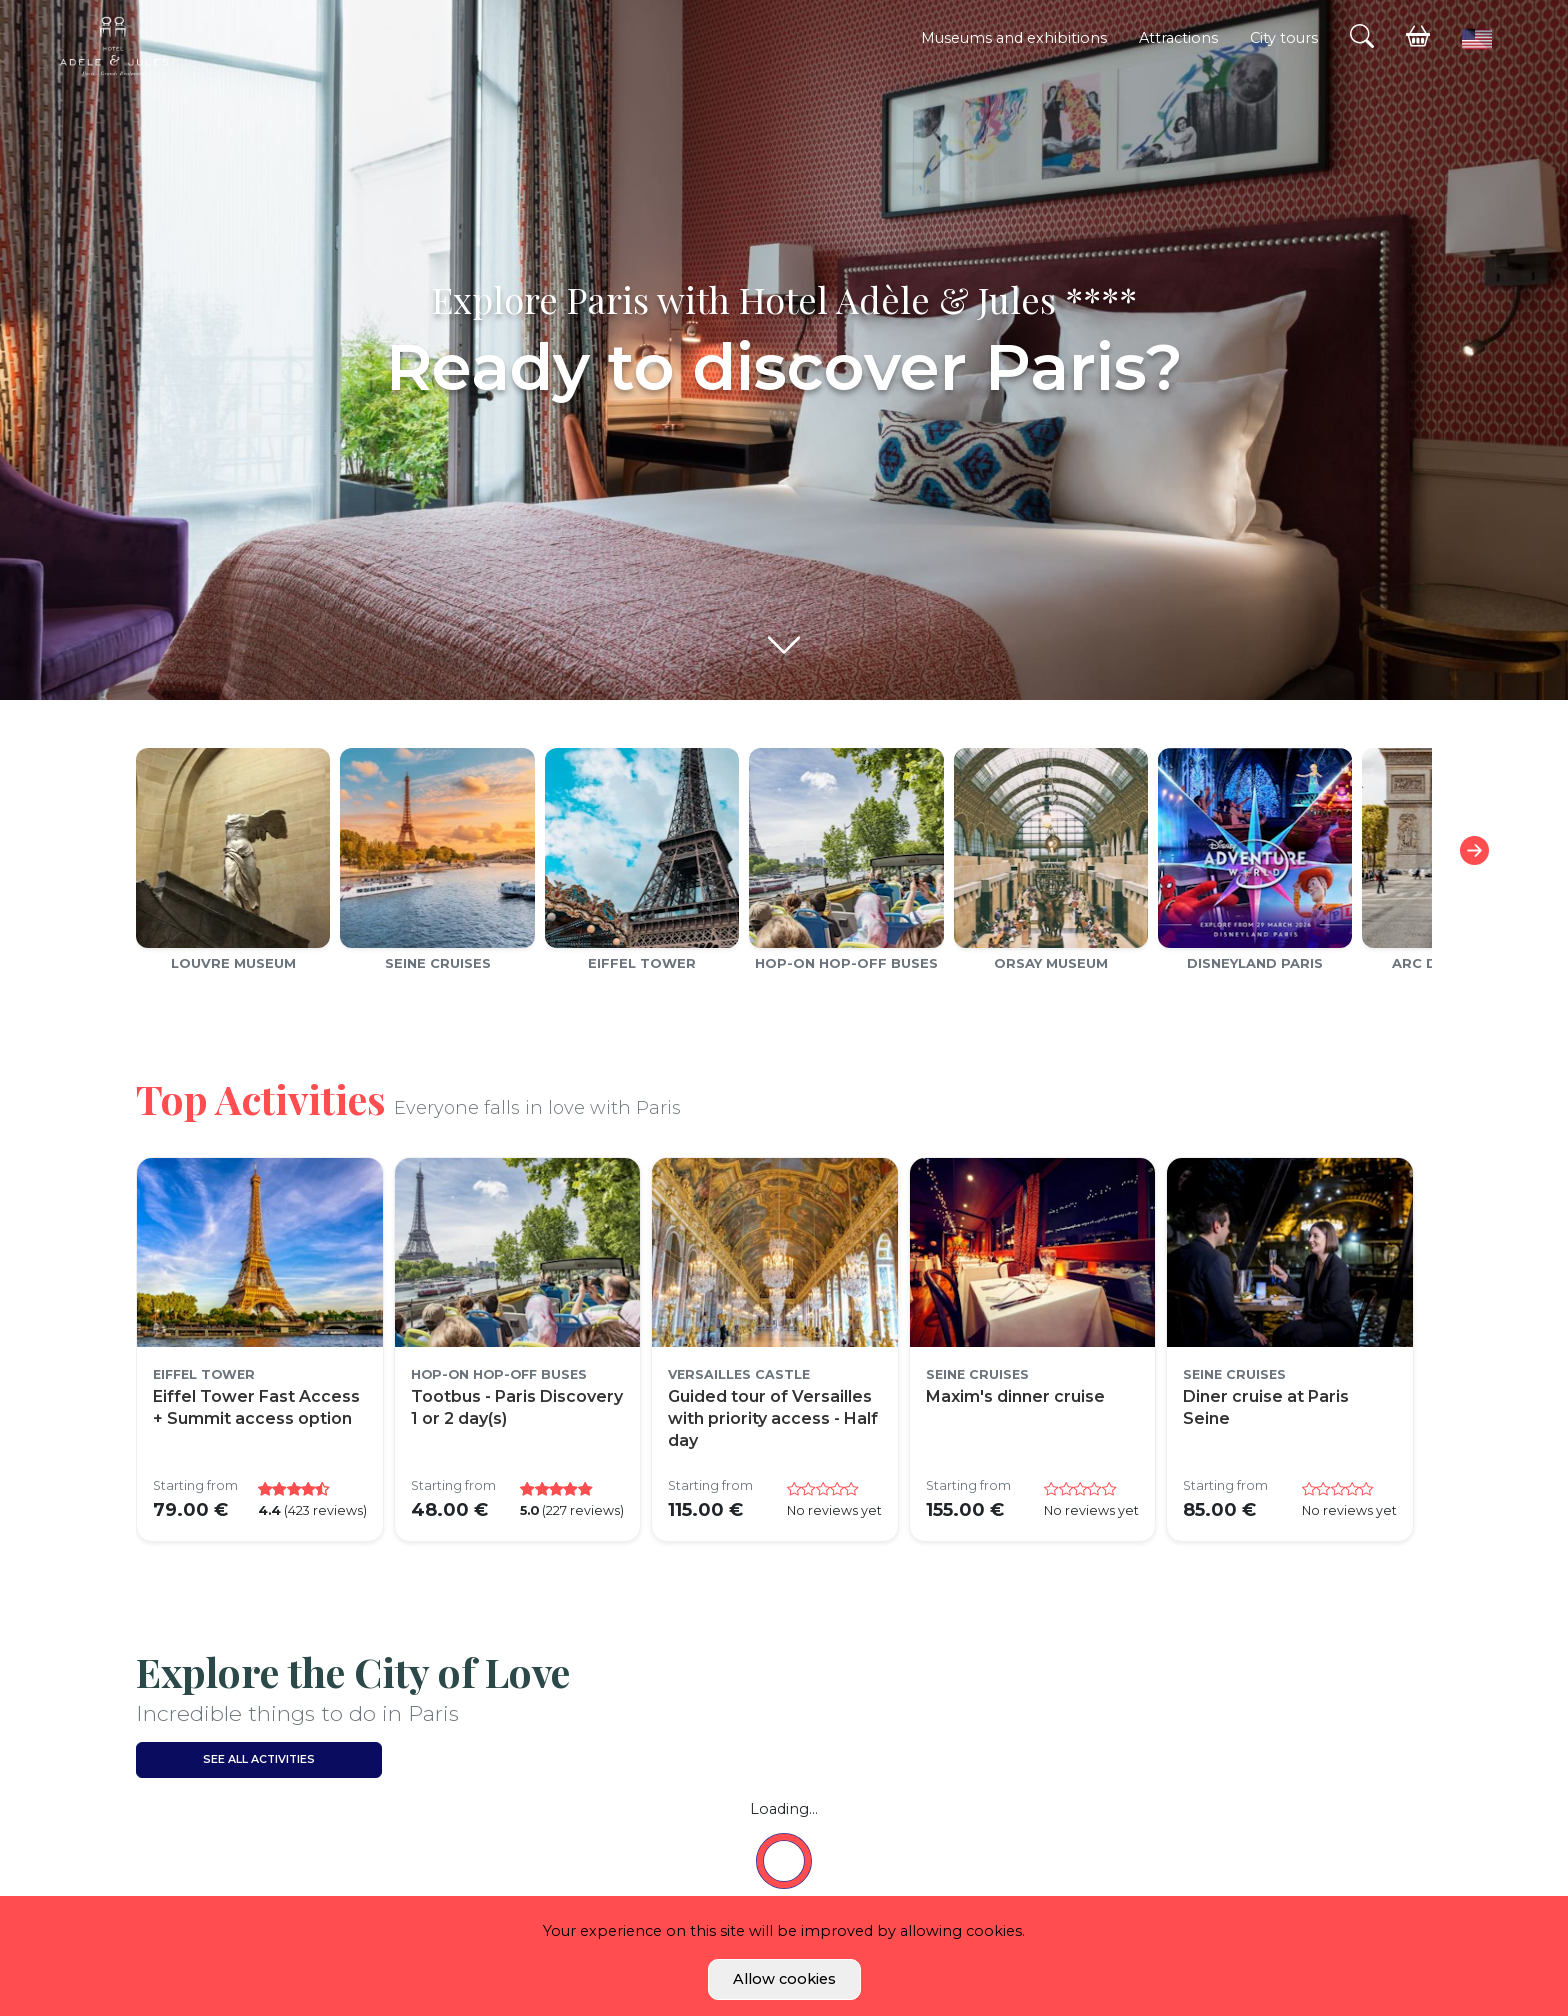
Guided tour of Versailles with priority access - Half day (773, 1418)
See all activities (259, 1759)
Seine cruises (438, 963)
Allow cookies (784, 1979)
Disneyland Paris (1255, 963)
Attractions (1178, 38)
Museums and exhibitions (1014, 38)
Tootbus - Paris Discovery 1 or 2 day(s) (517, 1407)
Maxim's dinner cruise (1015, 1396)
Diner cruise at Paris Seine (1266, 1407)
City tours (1284, 38)
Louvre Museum (233, 963)
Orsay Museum (1051, 963)
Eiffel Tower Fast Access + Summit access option (256, 1407)
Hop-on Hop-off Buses (846, 963)
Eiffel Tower (642, 963)
